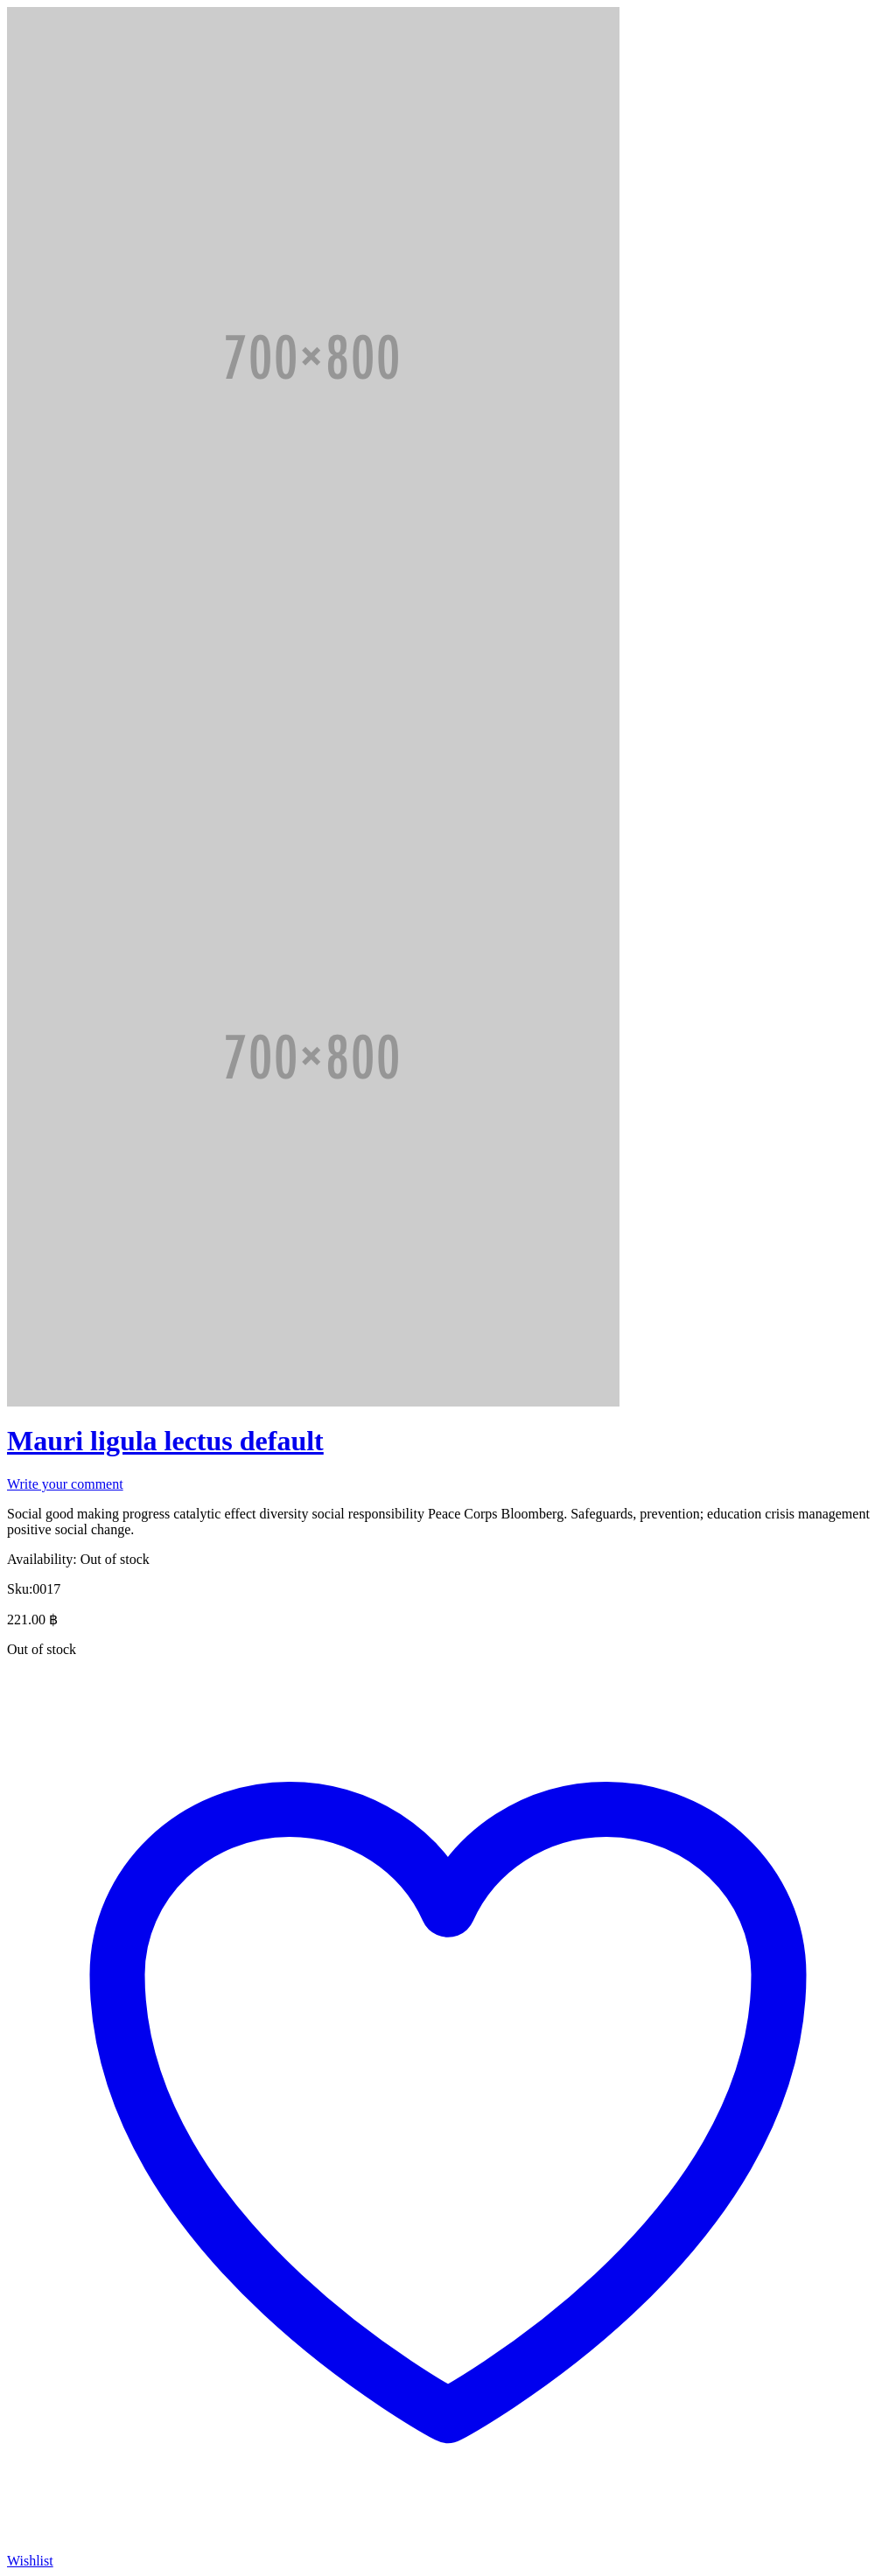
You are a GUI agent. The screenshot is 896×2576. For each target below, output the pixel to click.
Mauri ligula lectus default (165, 1440)
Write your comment (65, 1483)
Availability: (42, 1559)
